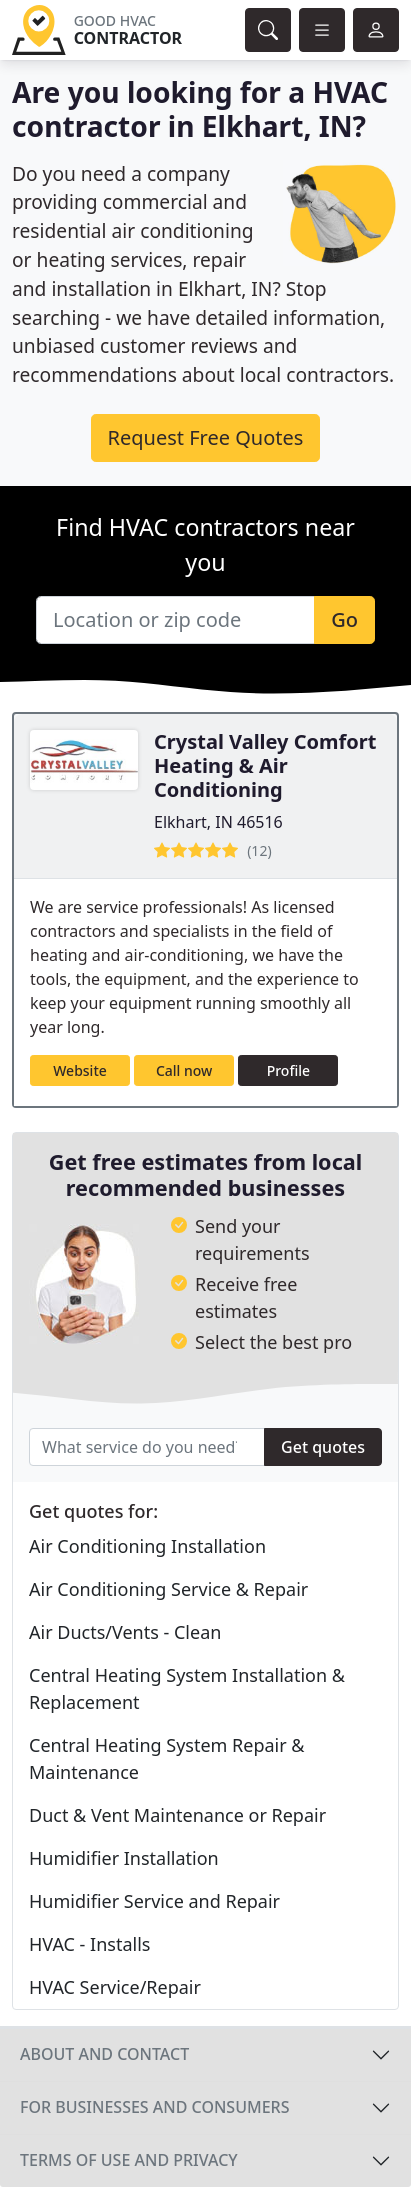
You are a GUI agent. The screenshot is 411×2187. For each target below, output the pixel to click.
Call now (184, 1070)
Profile (288, 1070)
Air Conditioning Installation (147, 1546)
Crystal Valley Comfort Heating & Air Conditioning (265, 765)
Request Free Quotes (206, 437)
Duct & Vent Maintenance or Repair (177, 1815)
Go (344, 619)
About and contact (104, 2054)
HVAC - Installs (89, 1944)
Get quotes (323, 1447)
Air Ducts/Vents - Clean (125, 1632)
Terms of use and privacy (129, 2160)
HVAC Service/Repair (115, 1987)
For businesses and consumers (154, 2107)
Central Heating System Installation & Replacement (187, 1688)
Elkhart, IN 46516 (218, 822)
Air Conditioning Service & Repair (168, 1589)
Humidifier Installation (124, 1858)
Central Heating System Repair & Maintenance (167, 1758)
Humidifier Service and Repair (154, 1901)
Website (80, 1070)
